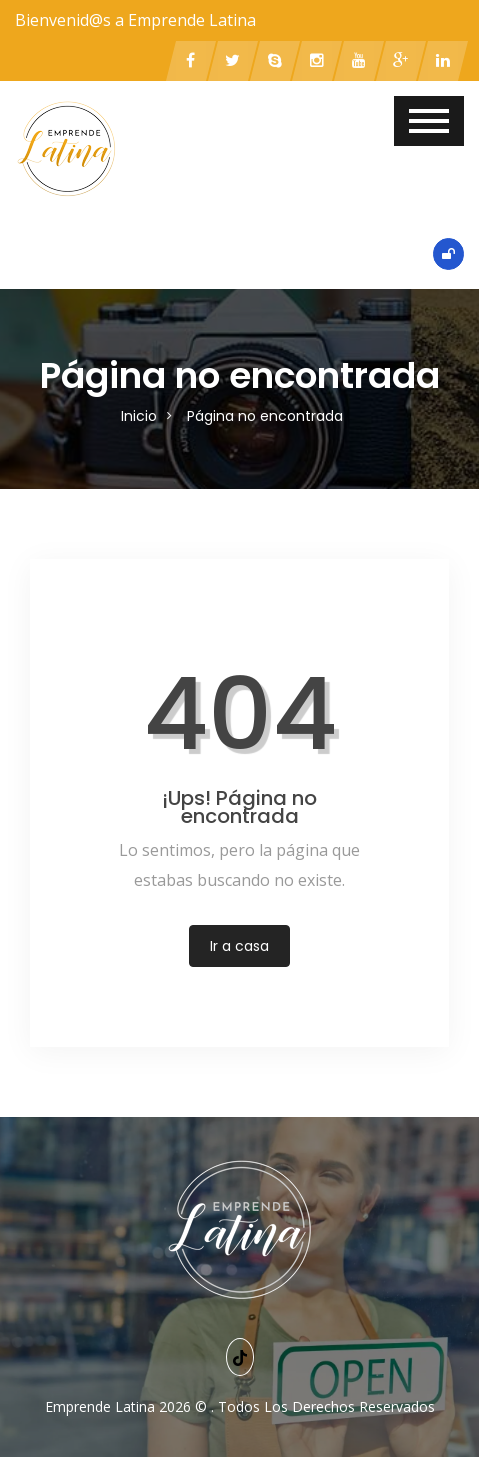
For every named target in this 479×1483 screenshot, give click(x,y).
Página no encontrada (265, 416)
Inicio (139, 416)
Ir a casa (239, 946)
